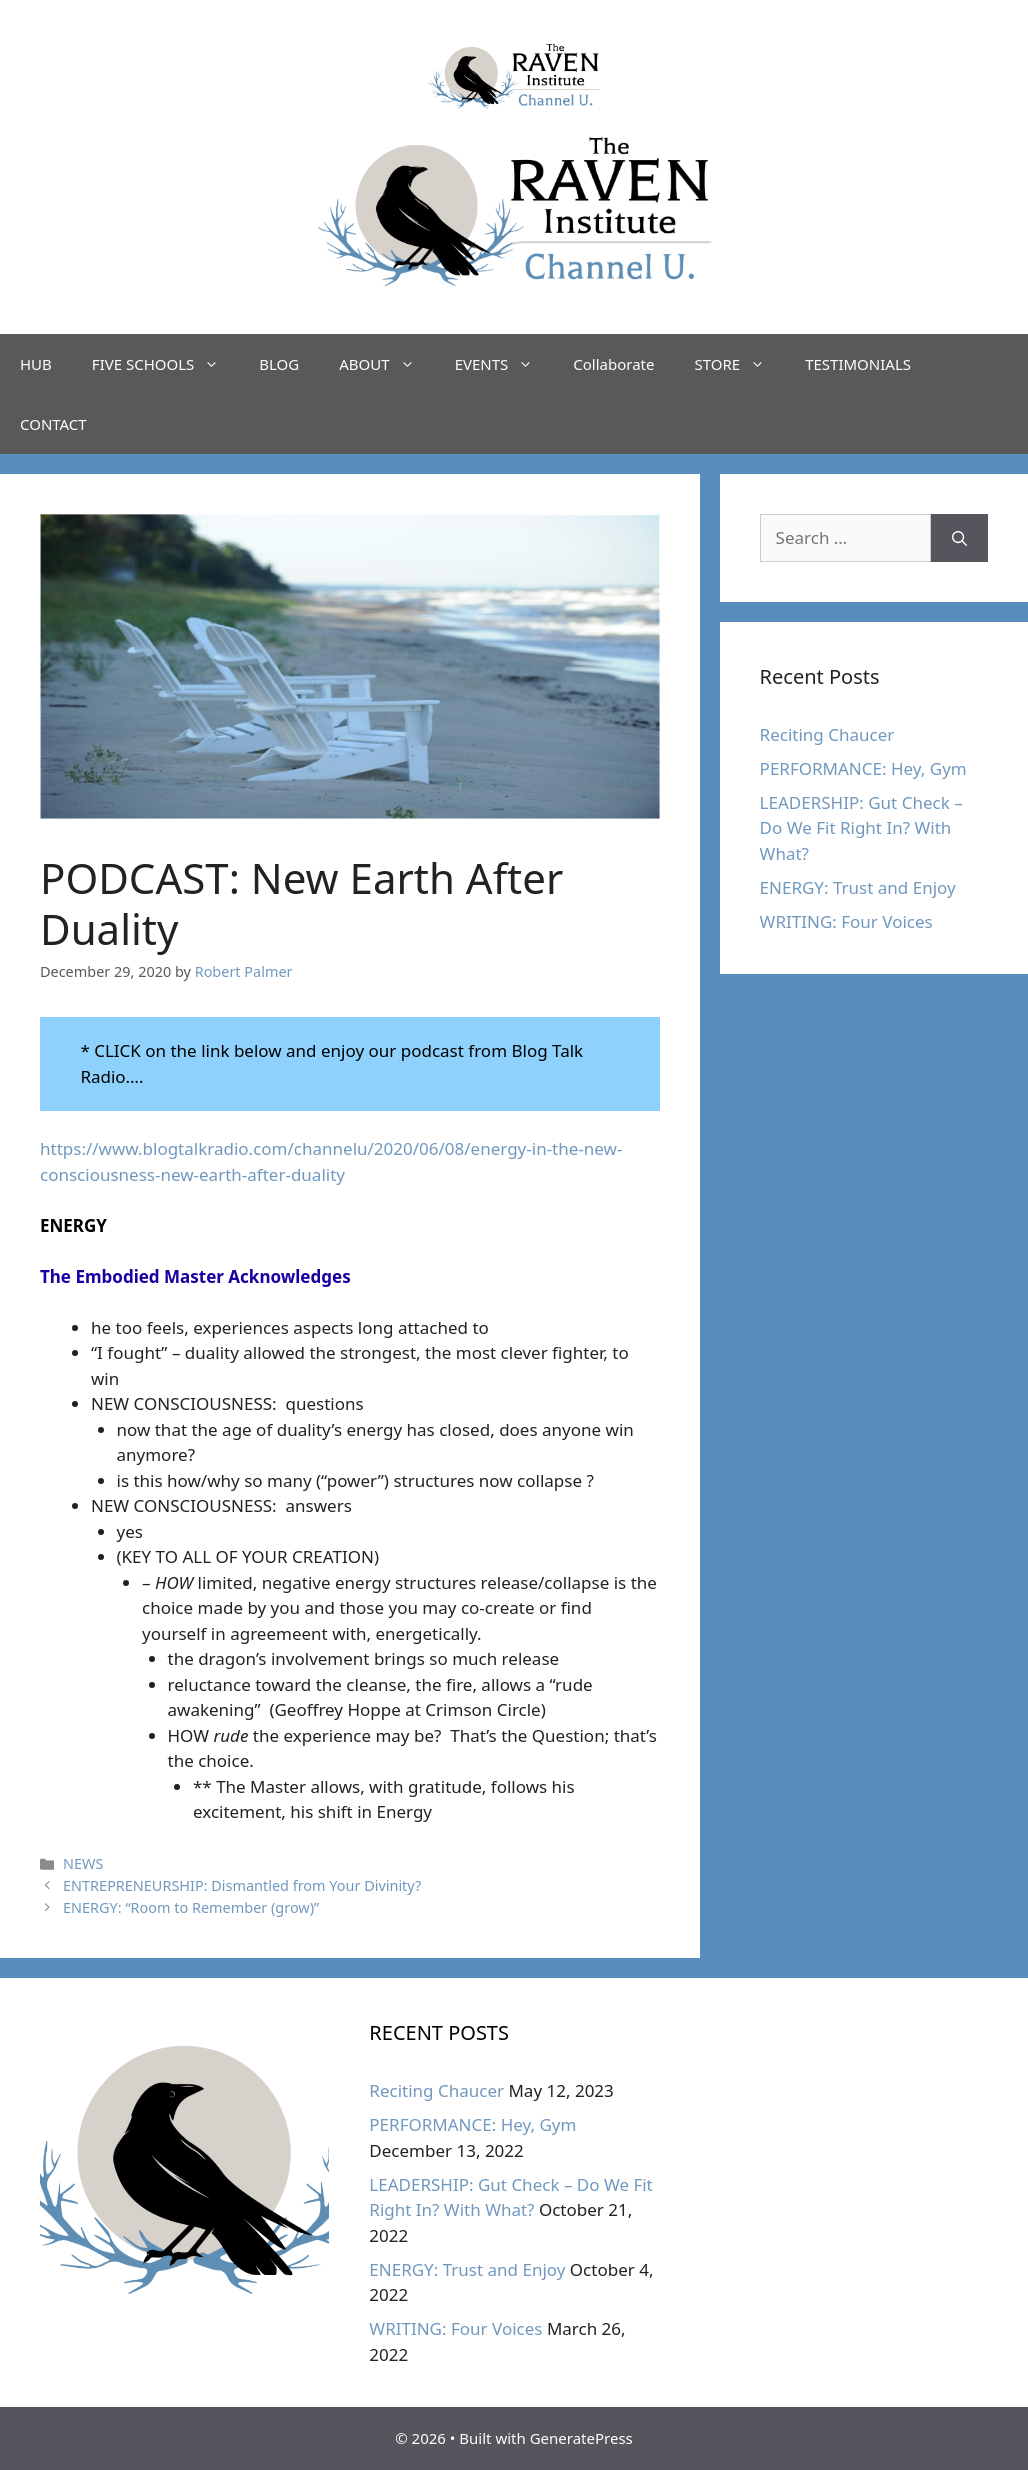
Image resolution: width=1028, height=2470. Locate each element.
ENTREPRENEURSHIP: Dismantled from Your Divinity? (242, 1885)
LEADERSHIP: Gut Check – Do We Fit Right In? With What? (861, 828)
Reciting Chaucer (827, 734)
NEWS (83, 1863)
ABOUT (386, 364)
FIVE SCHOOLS (165, 364)
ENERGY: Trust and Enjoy (858, 887)
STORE (739, 364)
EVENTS (504, 364)
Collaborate (613, 364)
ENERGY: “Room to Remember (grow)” (191, 1907)
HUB (36, 364)
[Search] (959, 538)
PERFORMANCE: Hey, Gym (863, 768)
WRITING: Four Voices (846, 921)
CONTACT (53, 424)
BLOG (279, 364)
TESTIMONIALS (858, 364)
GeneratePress (581, 2438)
